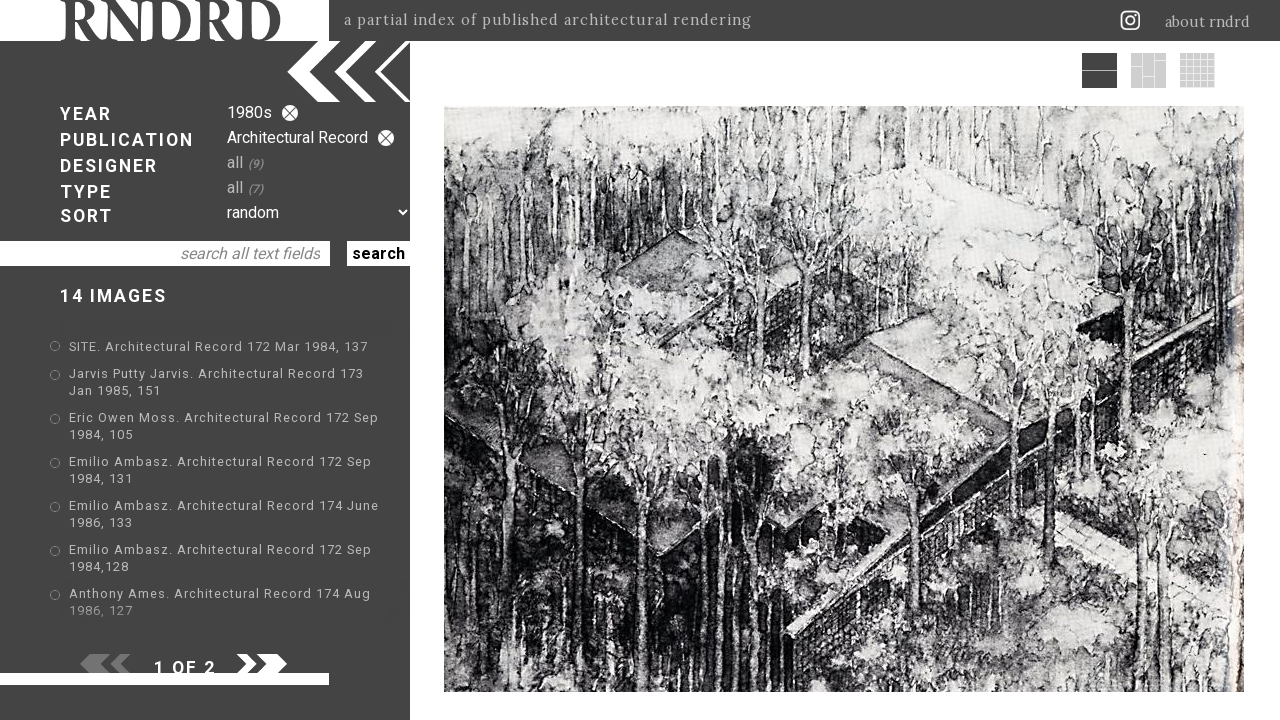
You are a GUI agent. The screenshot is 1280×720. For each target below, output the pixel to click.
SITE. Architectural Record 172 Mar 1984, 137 (218, 346)
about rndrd (1207, 22)
